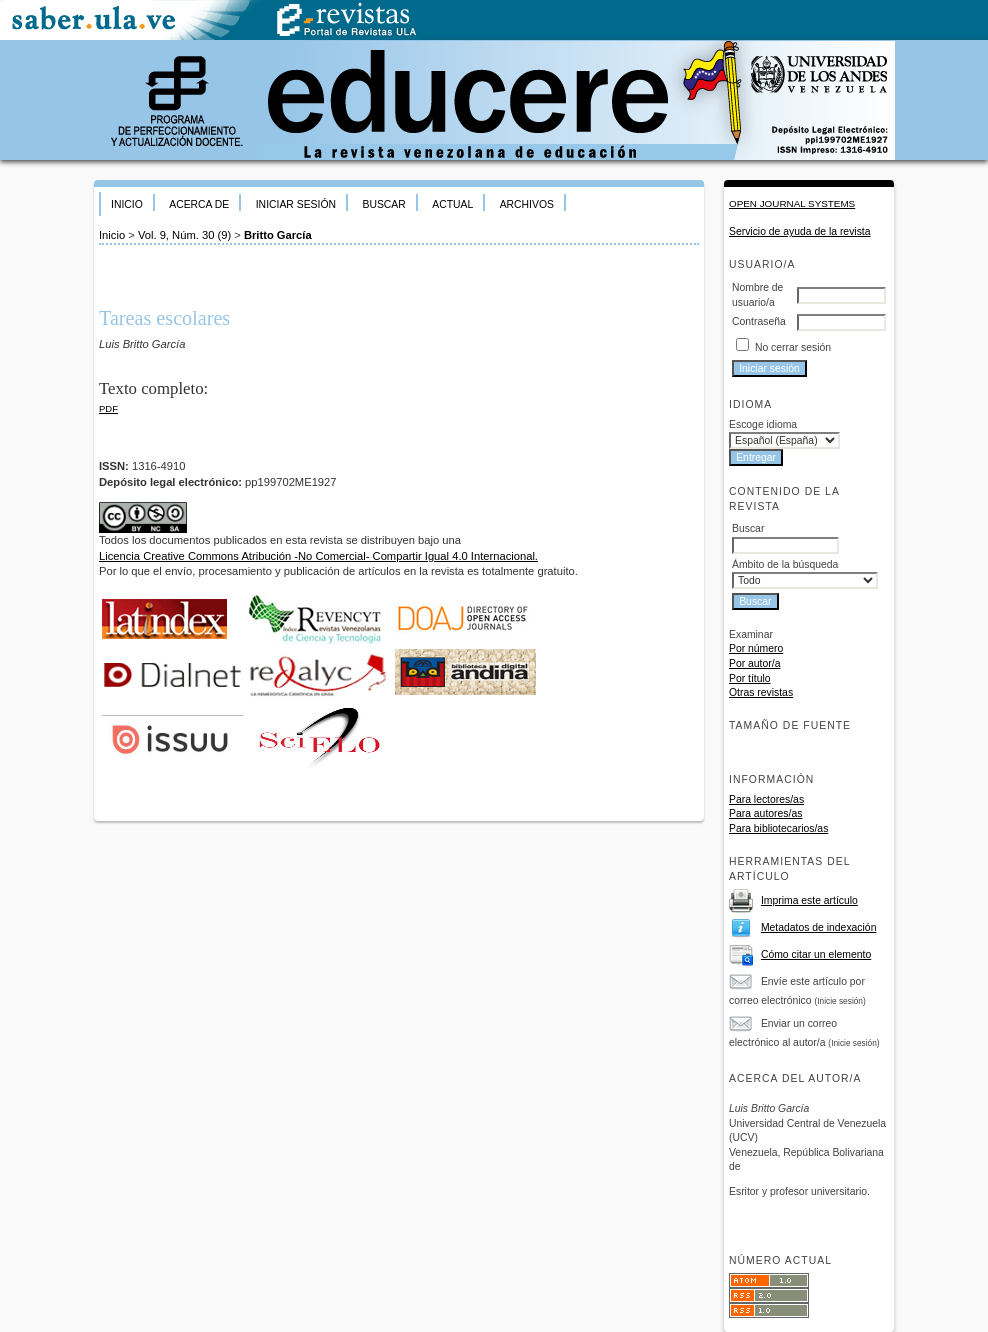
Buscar (383, 204)
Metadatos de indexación (819, 927)
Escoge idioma (763, 424)
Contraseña (759, 321)
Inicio (127, 204)
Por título (750, 678)
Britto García (278, 235)
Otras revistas (761, 692)
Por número (756, 648)
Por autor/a (754, 663)
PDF (108, 408)
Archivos (527, 204)
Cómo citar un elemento (816, 954)
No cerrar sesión (793, 347)
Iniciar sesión (296, 204)
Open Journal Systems (792, 203)
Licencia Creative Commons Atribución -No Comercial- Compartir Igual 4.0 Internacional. (318, 556)
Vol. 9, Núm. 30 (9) (184, 235)
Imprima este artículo (809, 900)
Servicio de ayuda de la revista (800, 231)
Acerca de (199, 204)
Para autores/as (765, 813)
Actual (452, 204)
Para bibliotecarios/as (778, 828)
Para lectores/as (766, 799)
